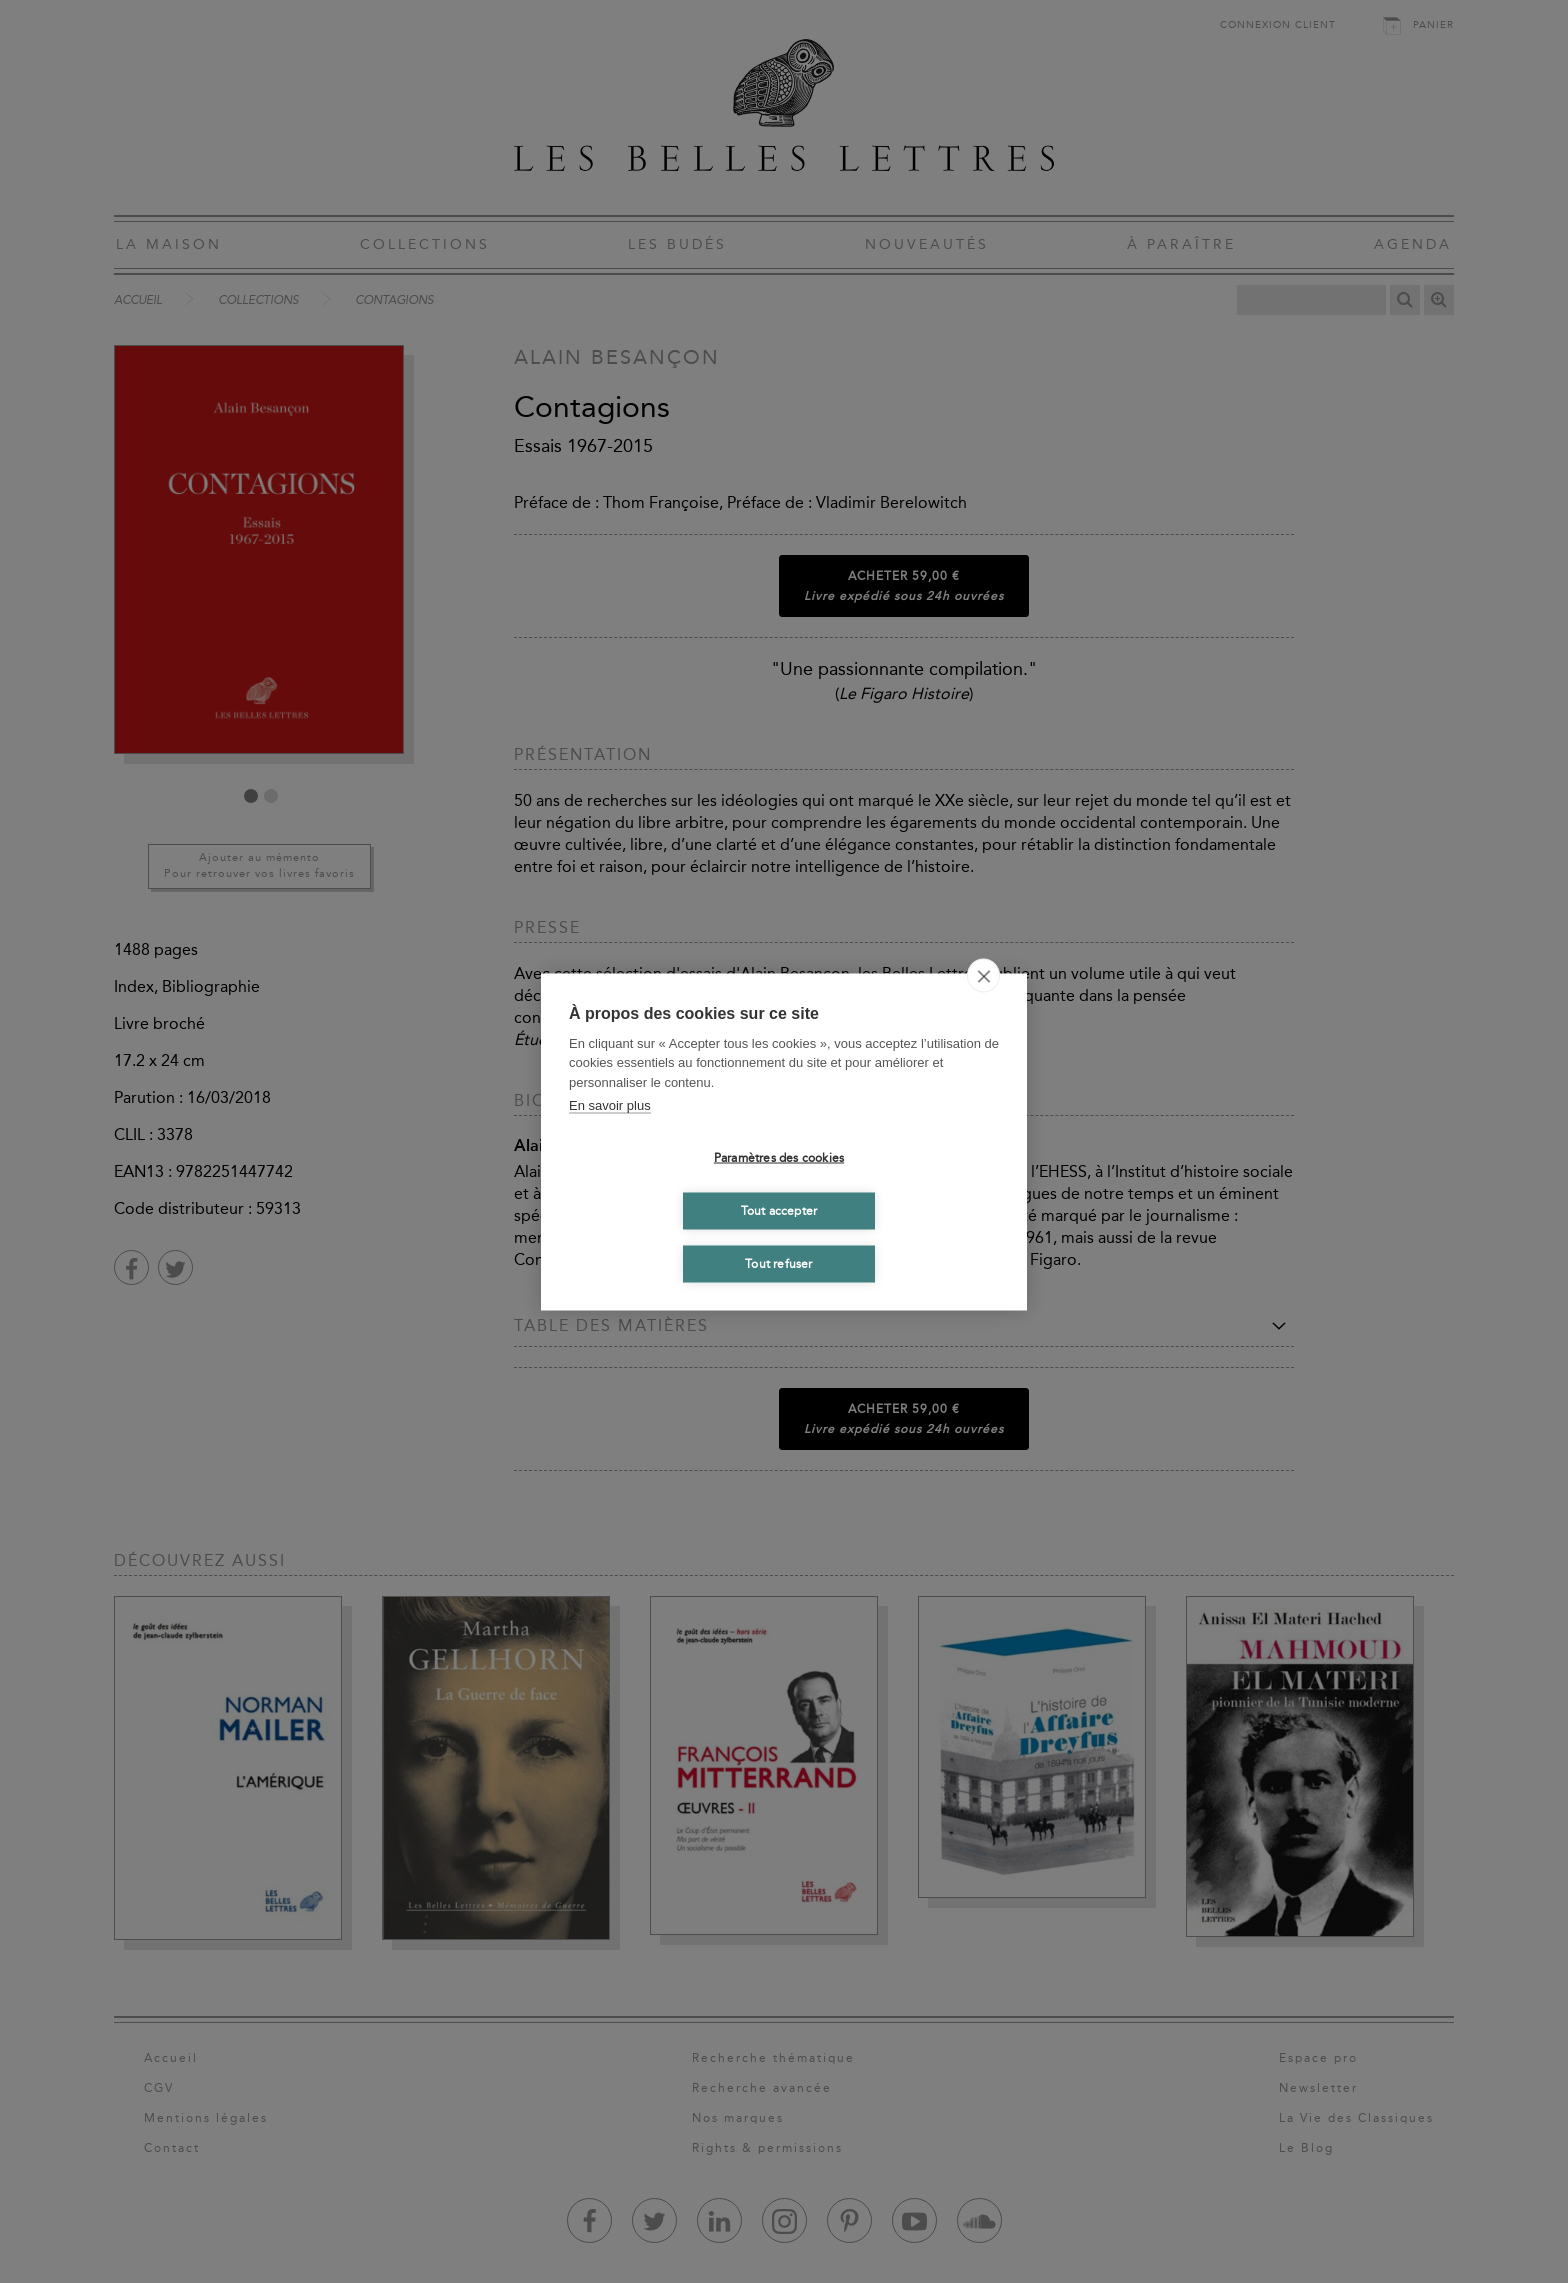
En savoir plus (610, 1105)
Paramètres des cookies (779, 1158)
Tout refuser (778, 1264)
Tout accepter (779, 1211)
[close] (983, 975)
